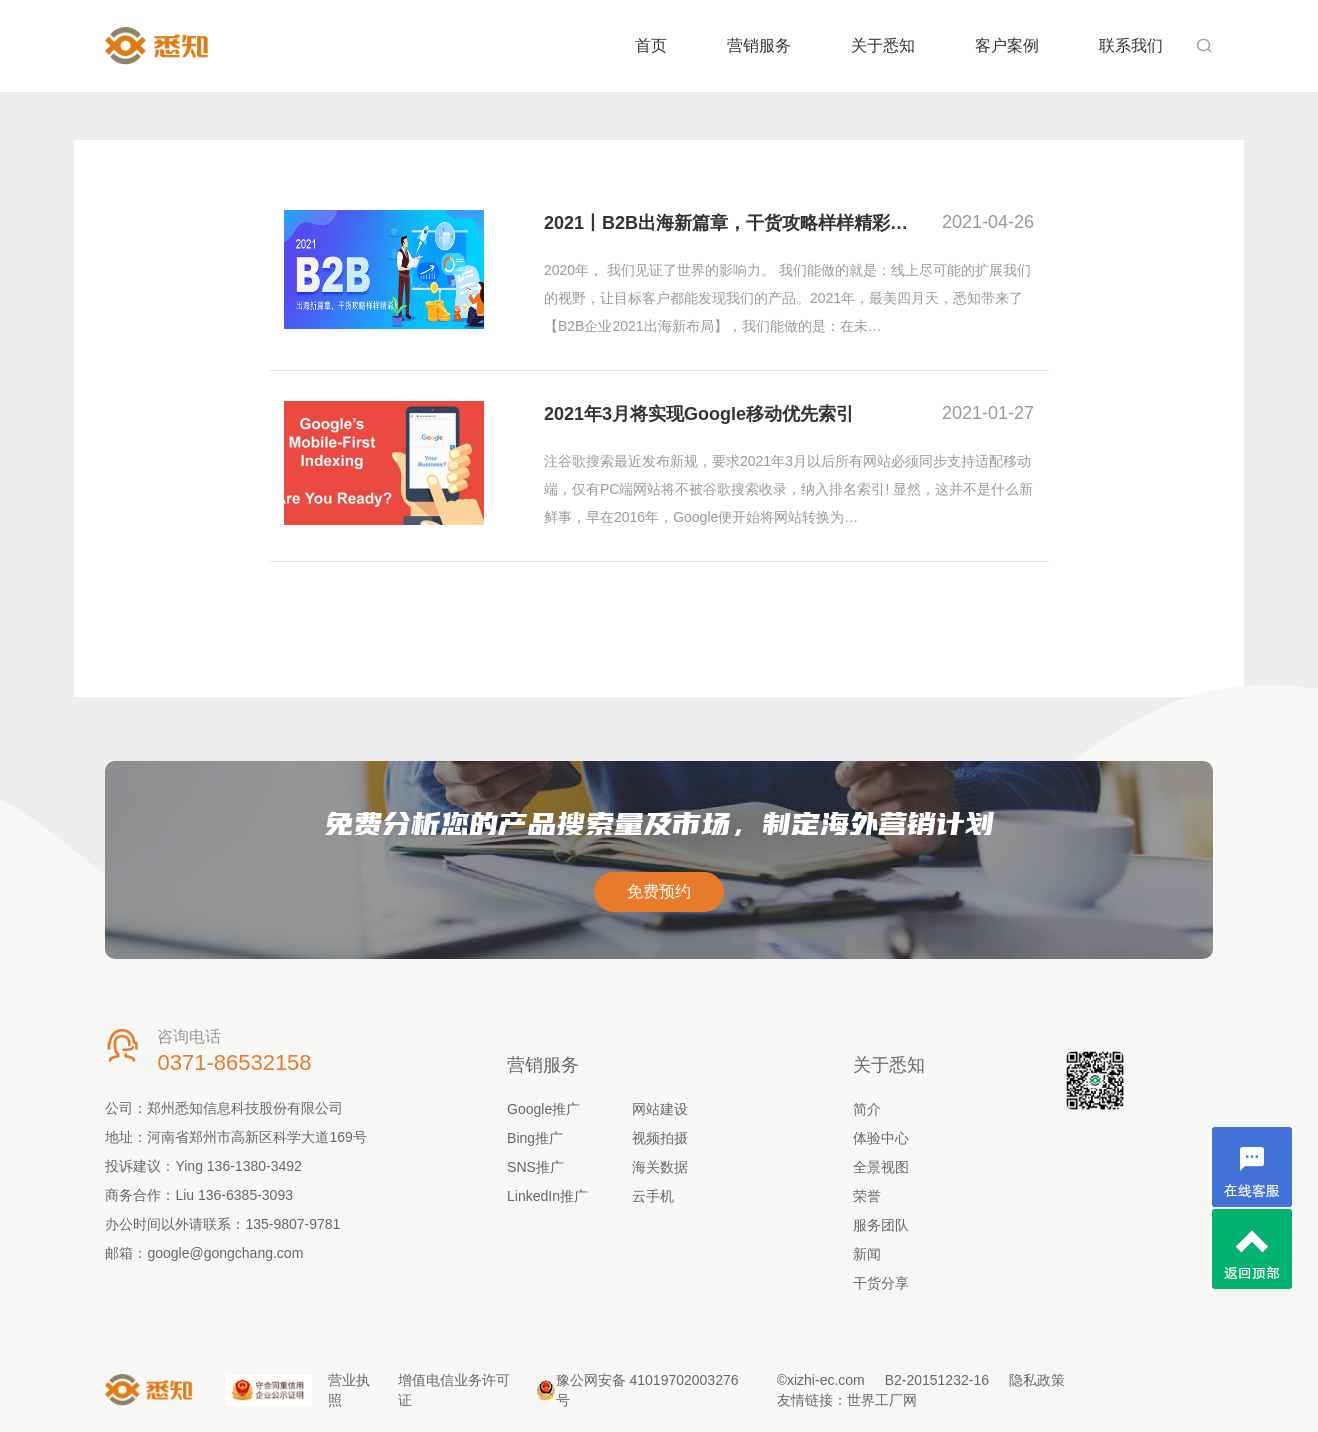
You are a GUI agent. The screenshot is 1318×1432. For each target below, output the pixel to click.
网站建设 (660, 1109)
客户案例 (1007, 45)
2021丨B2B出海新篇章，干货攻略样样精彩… (726, 223)
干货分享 (881, 1283)
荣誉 (867, 1196)
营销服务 (759, 45)
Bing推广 (535, 1138)
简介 (867, 1109)
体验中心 (881, 1138)
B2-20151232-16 (937, 1380)
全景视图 (881, 1167)
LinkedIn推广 (547, 1196)
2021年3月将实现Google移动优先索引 (699, 414)
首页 (651, 45)
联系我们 (1131, 45)
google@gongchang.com (225, 1253)
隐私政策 (1037, 1380)
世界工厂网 (882, 1400)
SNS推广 (535, 1167)
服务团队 (881, 1225)
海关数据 (660, 1167)
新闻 (867, 1254)
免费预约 (659, 891)
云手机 (653, 1196)
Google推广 (543, 1109)
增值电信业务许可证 (454, 1390)
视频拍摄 (660, 1138)
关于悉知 (883, 45)
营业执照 (349, 1390)
